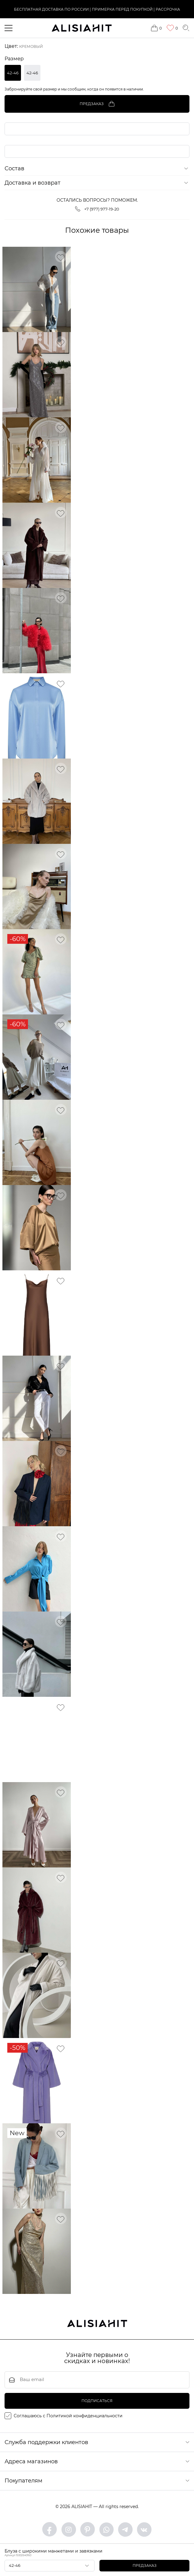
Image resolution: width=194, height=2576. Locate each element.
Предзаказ (145, 2565)
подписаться (97, 2403)
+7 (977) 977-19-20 (97, 211)
